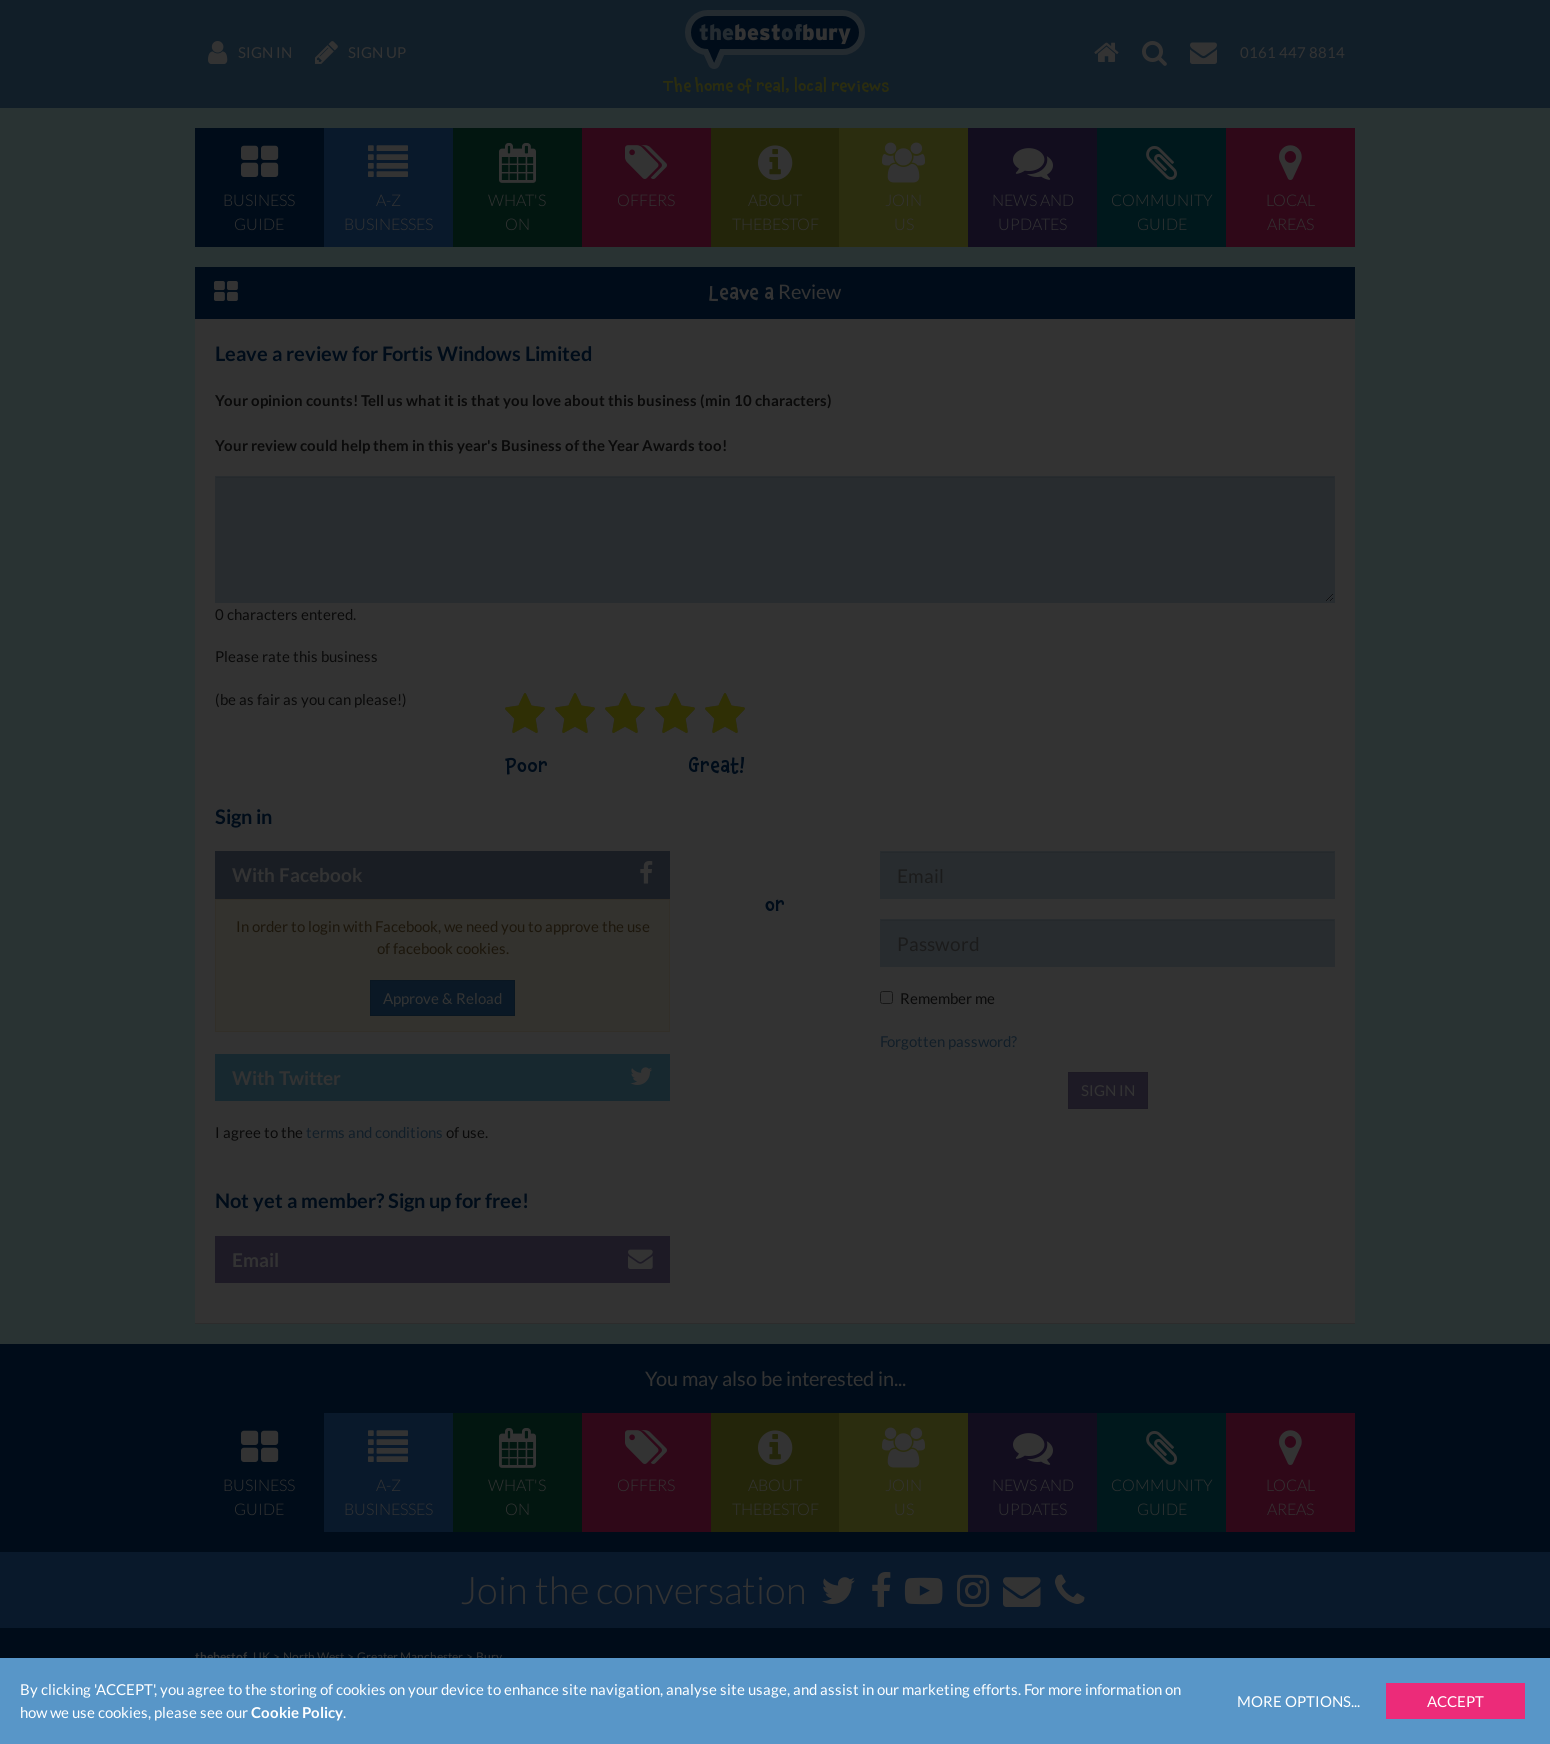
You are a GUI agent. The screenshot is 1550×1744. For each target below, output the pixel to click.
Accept (1455, 1701)
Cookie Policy (297, 1712)
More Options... (1298, 1701)
